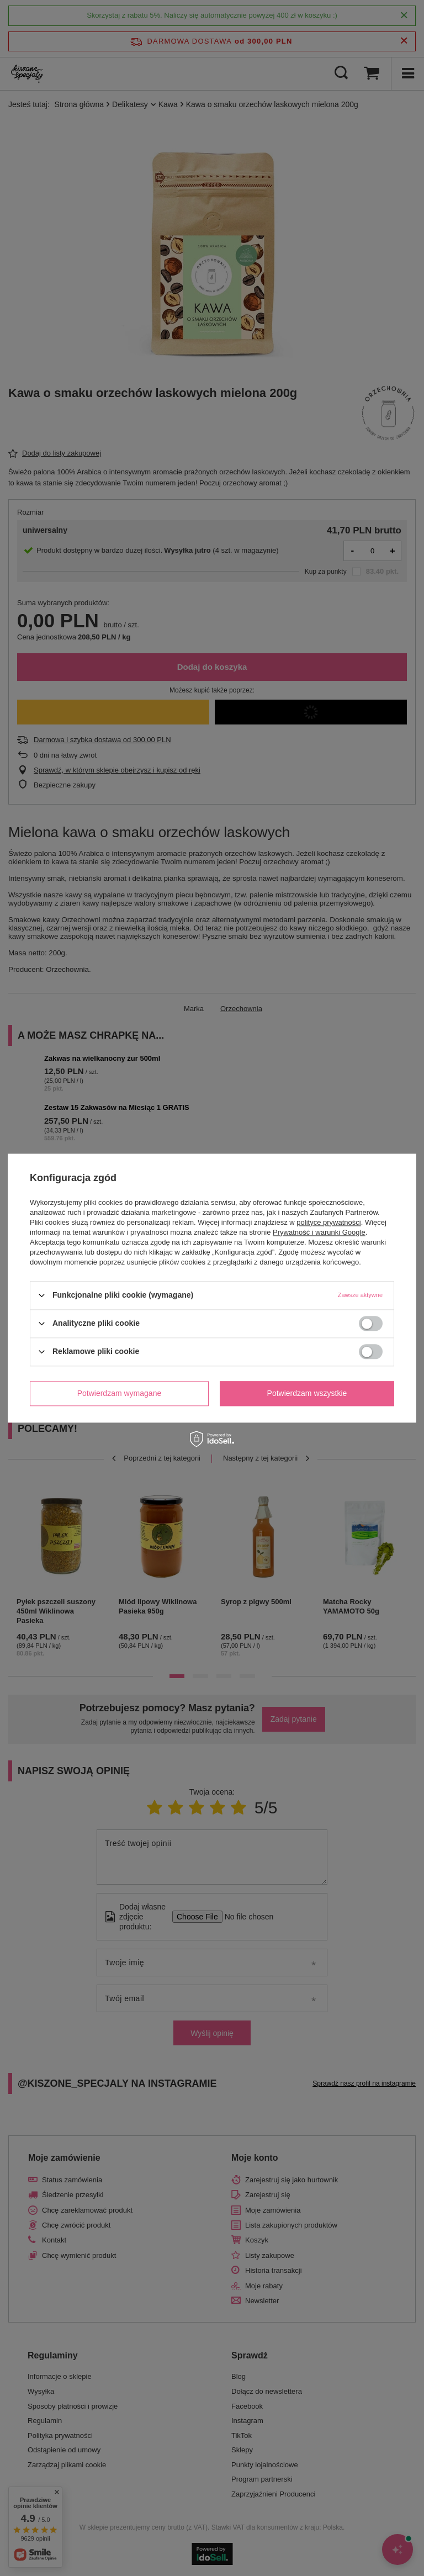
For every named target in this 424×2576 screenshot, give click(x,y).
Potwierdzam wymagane (119, 1393)
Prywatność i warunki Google (319, 1232)
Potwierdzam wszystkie (307, 1393)
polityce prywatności (328, 1222)
